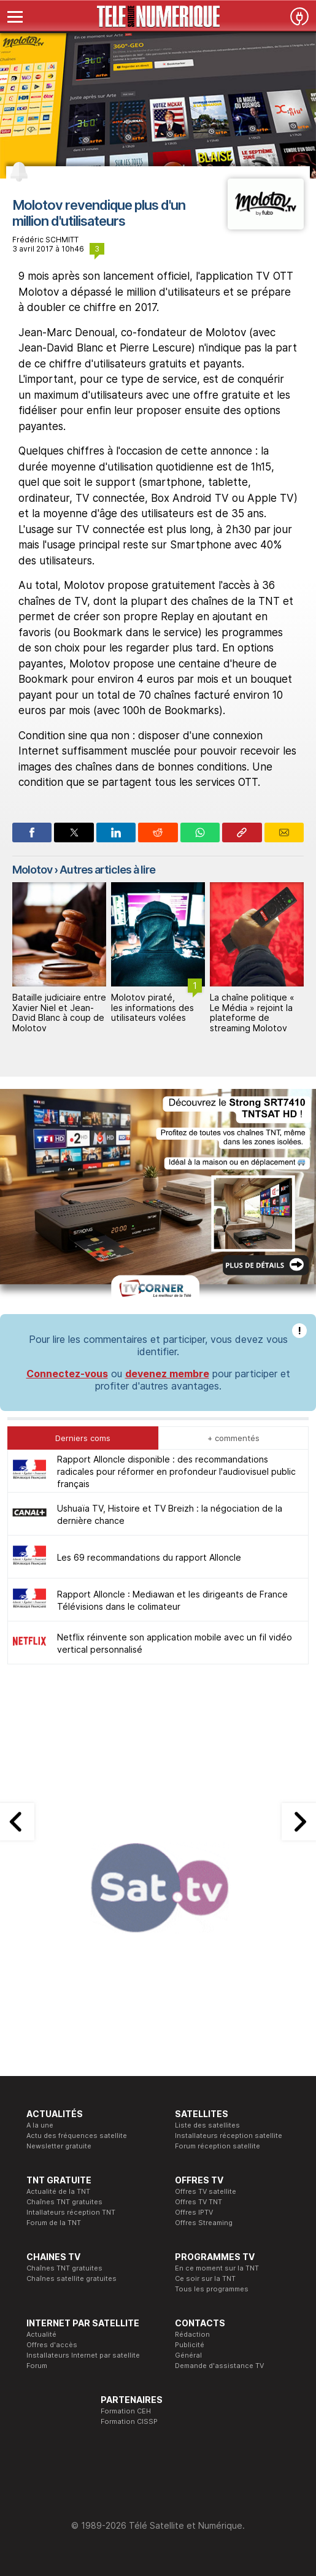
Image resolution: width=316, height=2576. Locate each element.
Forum (36, 2365)
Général (188, 2355)
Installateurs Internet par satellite (83, 2355)
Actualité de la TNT (58, 2191)
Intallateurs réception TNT (70, 2212)
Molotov (32, 869)
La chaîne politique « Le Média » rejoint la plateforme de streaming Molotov (252, 1012)
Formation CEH (126, 2411)
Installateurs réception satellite (228, 2135)
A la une (39, 2125)
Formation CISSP (129, 2421)
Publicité (189, 2344)
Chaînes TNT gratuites (64, 2201)
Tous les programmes (212, 2289)
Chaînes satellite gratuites (71, 2278)
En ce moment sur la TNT (217, 2268)
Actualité (41, 2334)
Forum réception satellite (217, 2146)
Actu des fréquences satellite (76, 2135)
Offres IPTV (194, 2212)
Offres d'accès (51, 2344)
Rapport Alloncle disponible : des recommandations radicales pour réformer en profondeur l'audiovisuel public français (176, 1471)
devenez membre (167, 1373)
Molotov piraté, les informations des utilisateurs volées (152, 1007)
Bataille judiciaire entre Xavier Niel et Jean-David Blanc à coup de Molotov (59, 1012)
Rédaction (192, 2334)
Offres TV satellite (205, 2191)
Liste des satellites (207, 2125)
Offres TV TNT (198, 2201)
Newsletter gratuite (58, 2146)
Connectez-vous (67, 1373)
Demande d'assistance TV (219, 2365)
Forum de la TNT (53, 2222)
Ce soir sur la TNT (205, 2278)
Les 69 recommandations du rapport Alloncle (149, 1557)
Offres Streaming (204, 2222)
